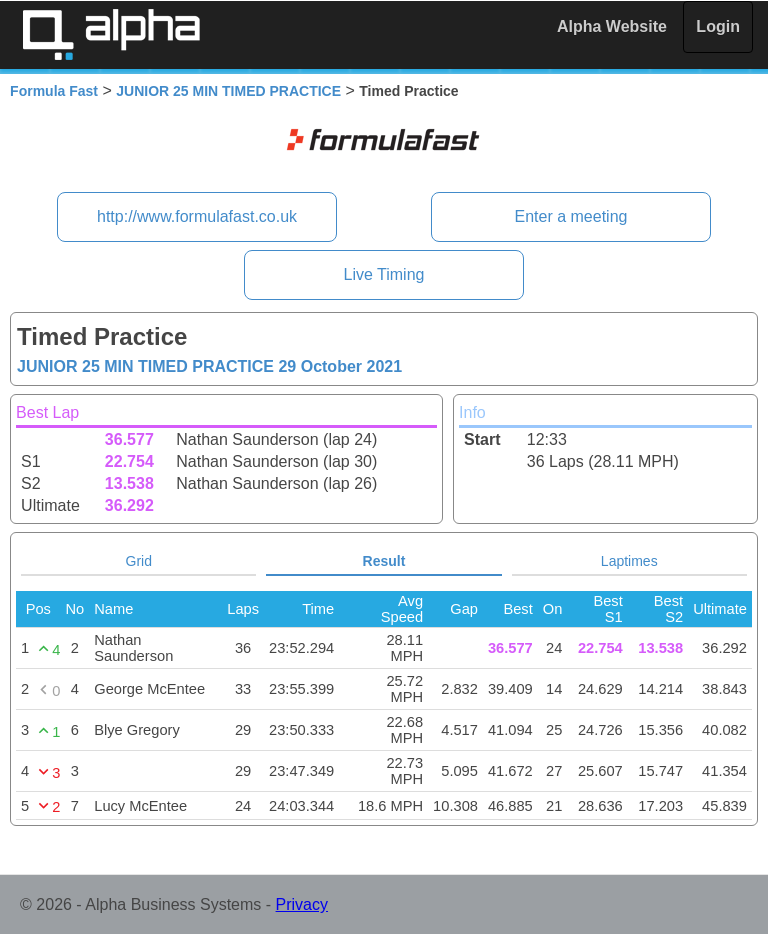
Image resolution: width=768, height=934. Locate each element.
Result (384, 561)
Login (718, 26)
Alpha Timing (111, 34)
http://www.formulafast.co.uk (197, 216)
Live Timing (384, 274)
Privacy (302, 904)
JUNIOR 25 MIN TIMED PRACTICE (228, 91)
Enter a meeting (570, 216)
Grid (139, 561)
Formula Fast (54, 91)
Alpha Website (612, 26)
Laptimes (629, 561)
